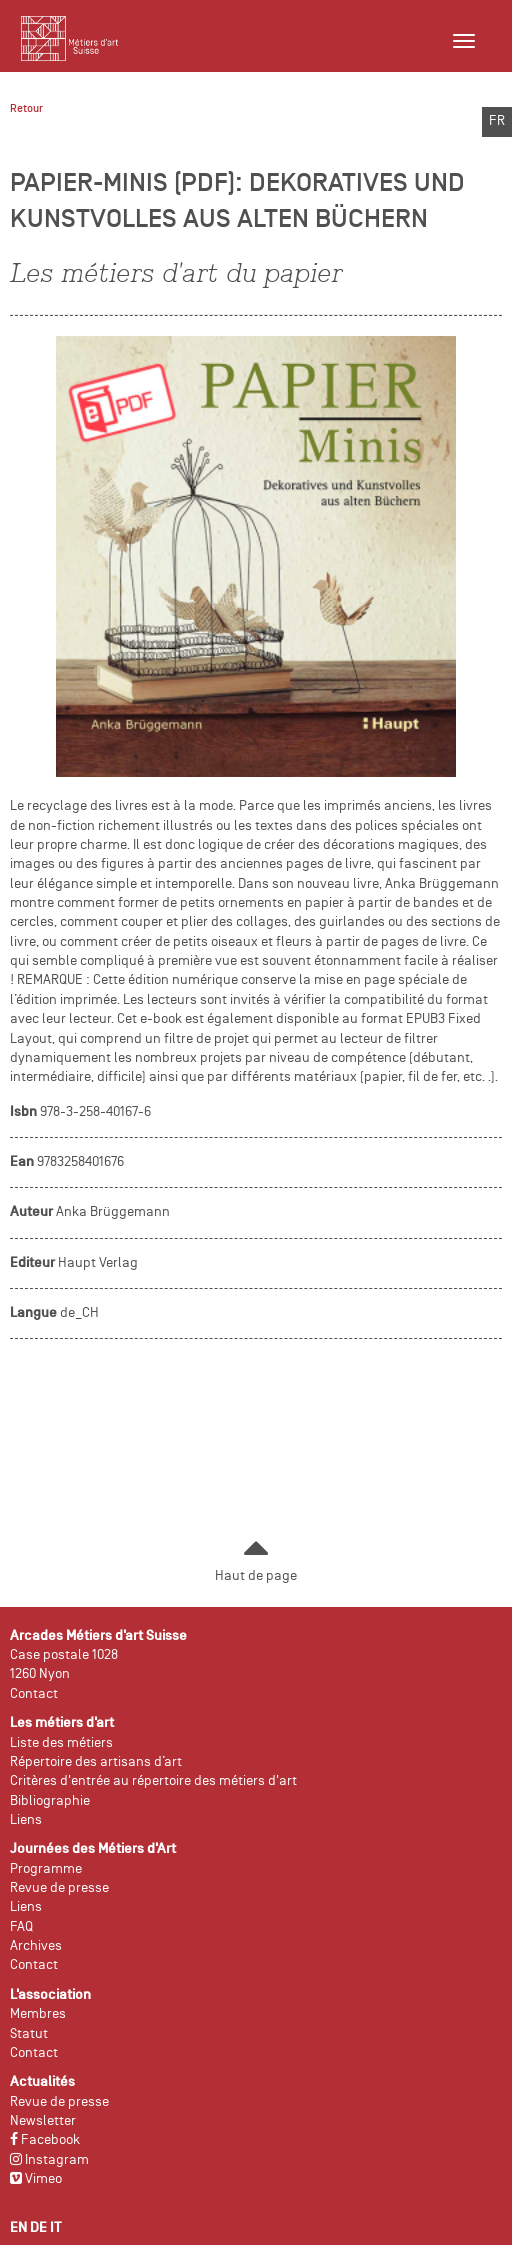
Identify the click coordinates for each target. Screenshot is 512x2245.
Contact (34, 1694)
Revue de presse (59, 1888)
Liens (26, 1820)
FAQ (21, 1927)
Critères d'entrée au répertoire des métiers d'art (153, 1781)
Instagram (49, 2160)
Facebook (45, 2140)
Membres (38, 2014)
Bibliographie (50, 1801)
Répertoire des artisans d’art (96, 1762)
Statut (29, 2034)
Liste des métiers (61, 1743)
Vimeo (36, 2179)
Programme (46, 1869)
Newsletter (43, 2121)
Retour (26, 109)
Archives (36, 1946)
